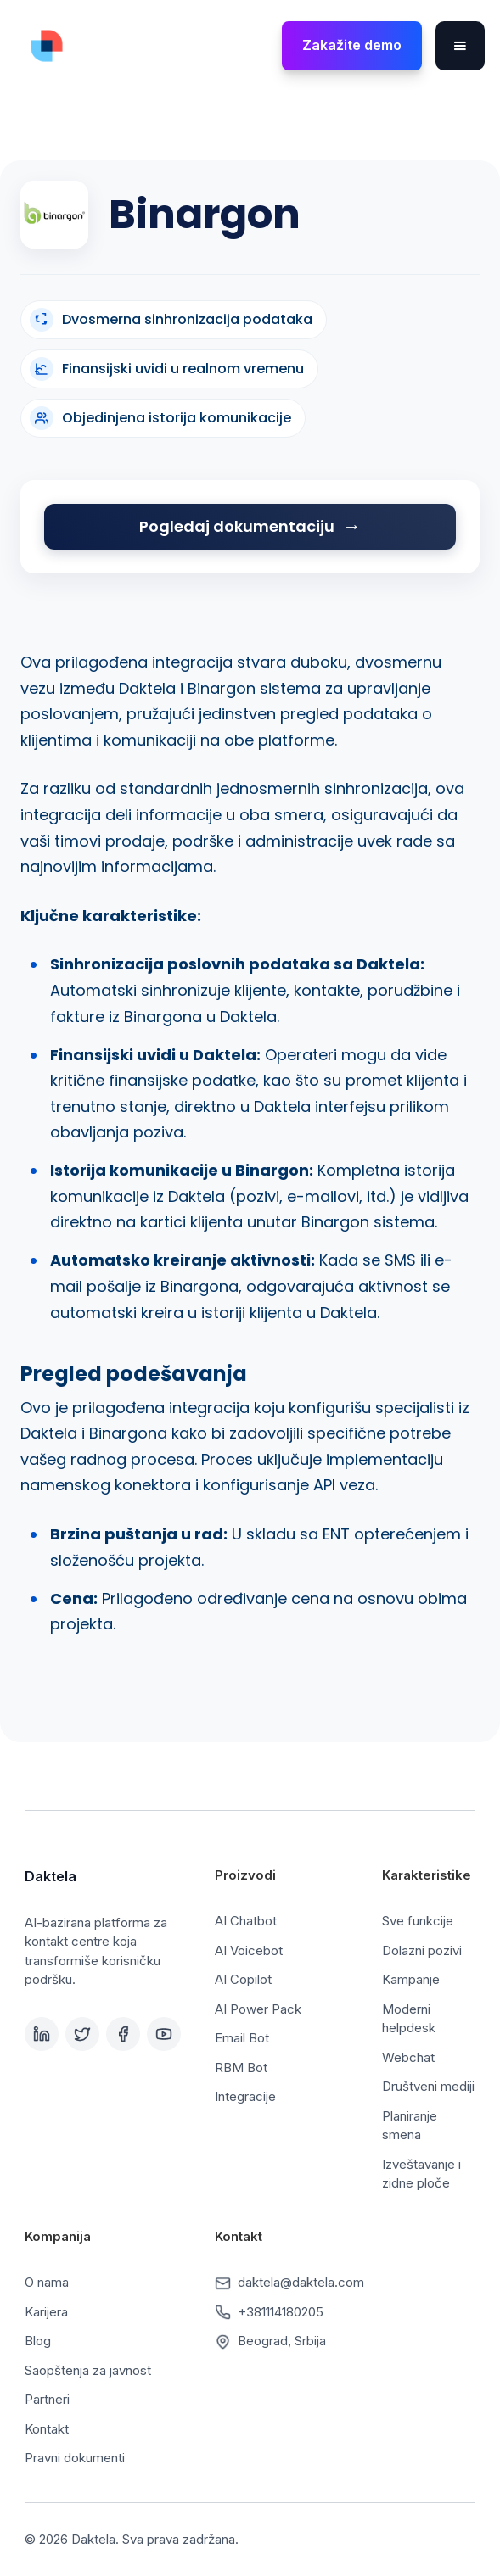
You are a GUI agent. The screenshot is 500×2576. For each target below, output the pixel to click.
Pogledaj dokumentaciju (236, 526)
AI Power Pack (258, 2009)
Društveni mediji (428, 2086)
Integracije (245, 2096)
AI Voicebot (249, 1950)
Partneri (47, 2399)
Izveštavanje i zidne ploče (421, 2174)
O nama (47, 2282)
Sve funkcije (417, 1921)
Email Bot (242, 2038)
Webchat (408, 2057)
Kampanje (411, 1979)
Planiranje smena (409, 2125)
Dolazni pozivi (422, 1950)
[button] (460, 45)
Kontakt (47, 2429)
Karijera (46, 2312)
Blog (38, 2341)
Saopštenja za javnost (88, 2370)
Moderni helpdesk (408, 2019)
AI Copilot (243, 1979)
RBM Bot (241, 2067)
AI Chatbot (246, 1921)
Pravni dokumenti (75, 2458)
